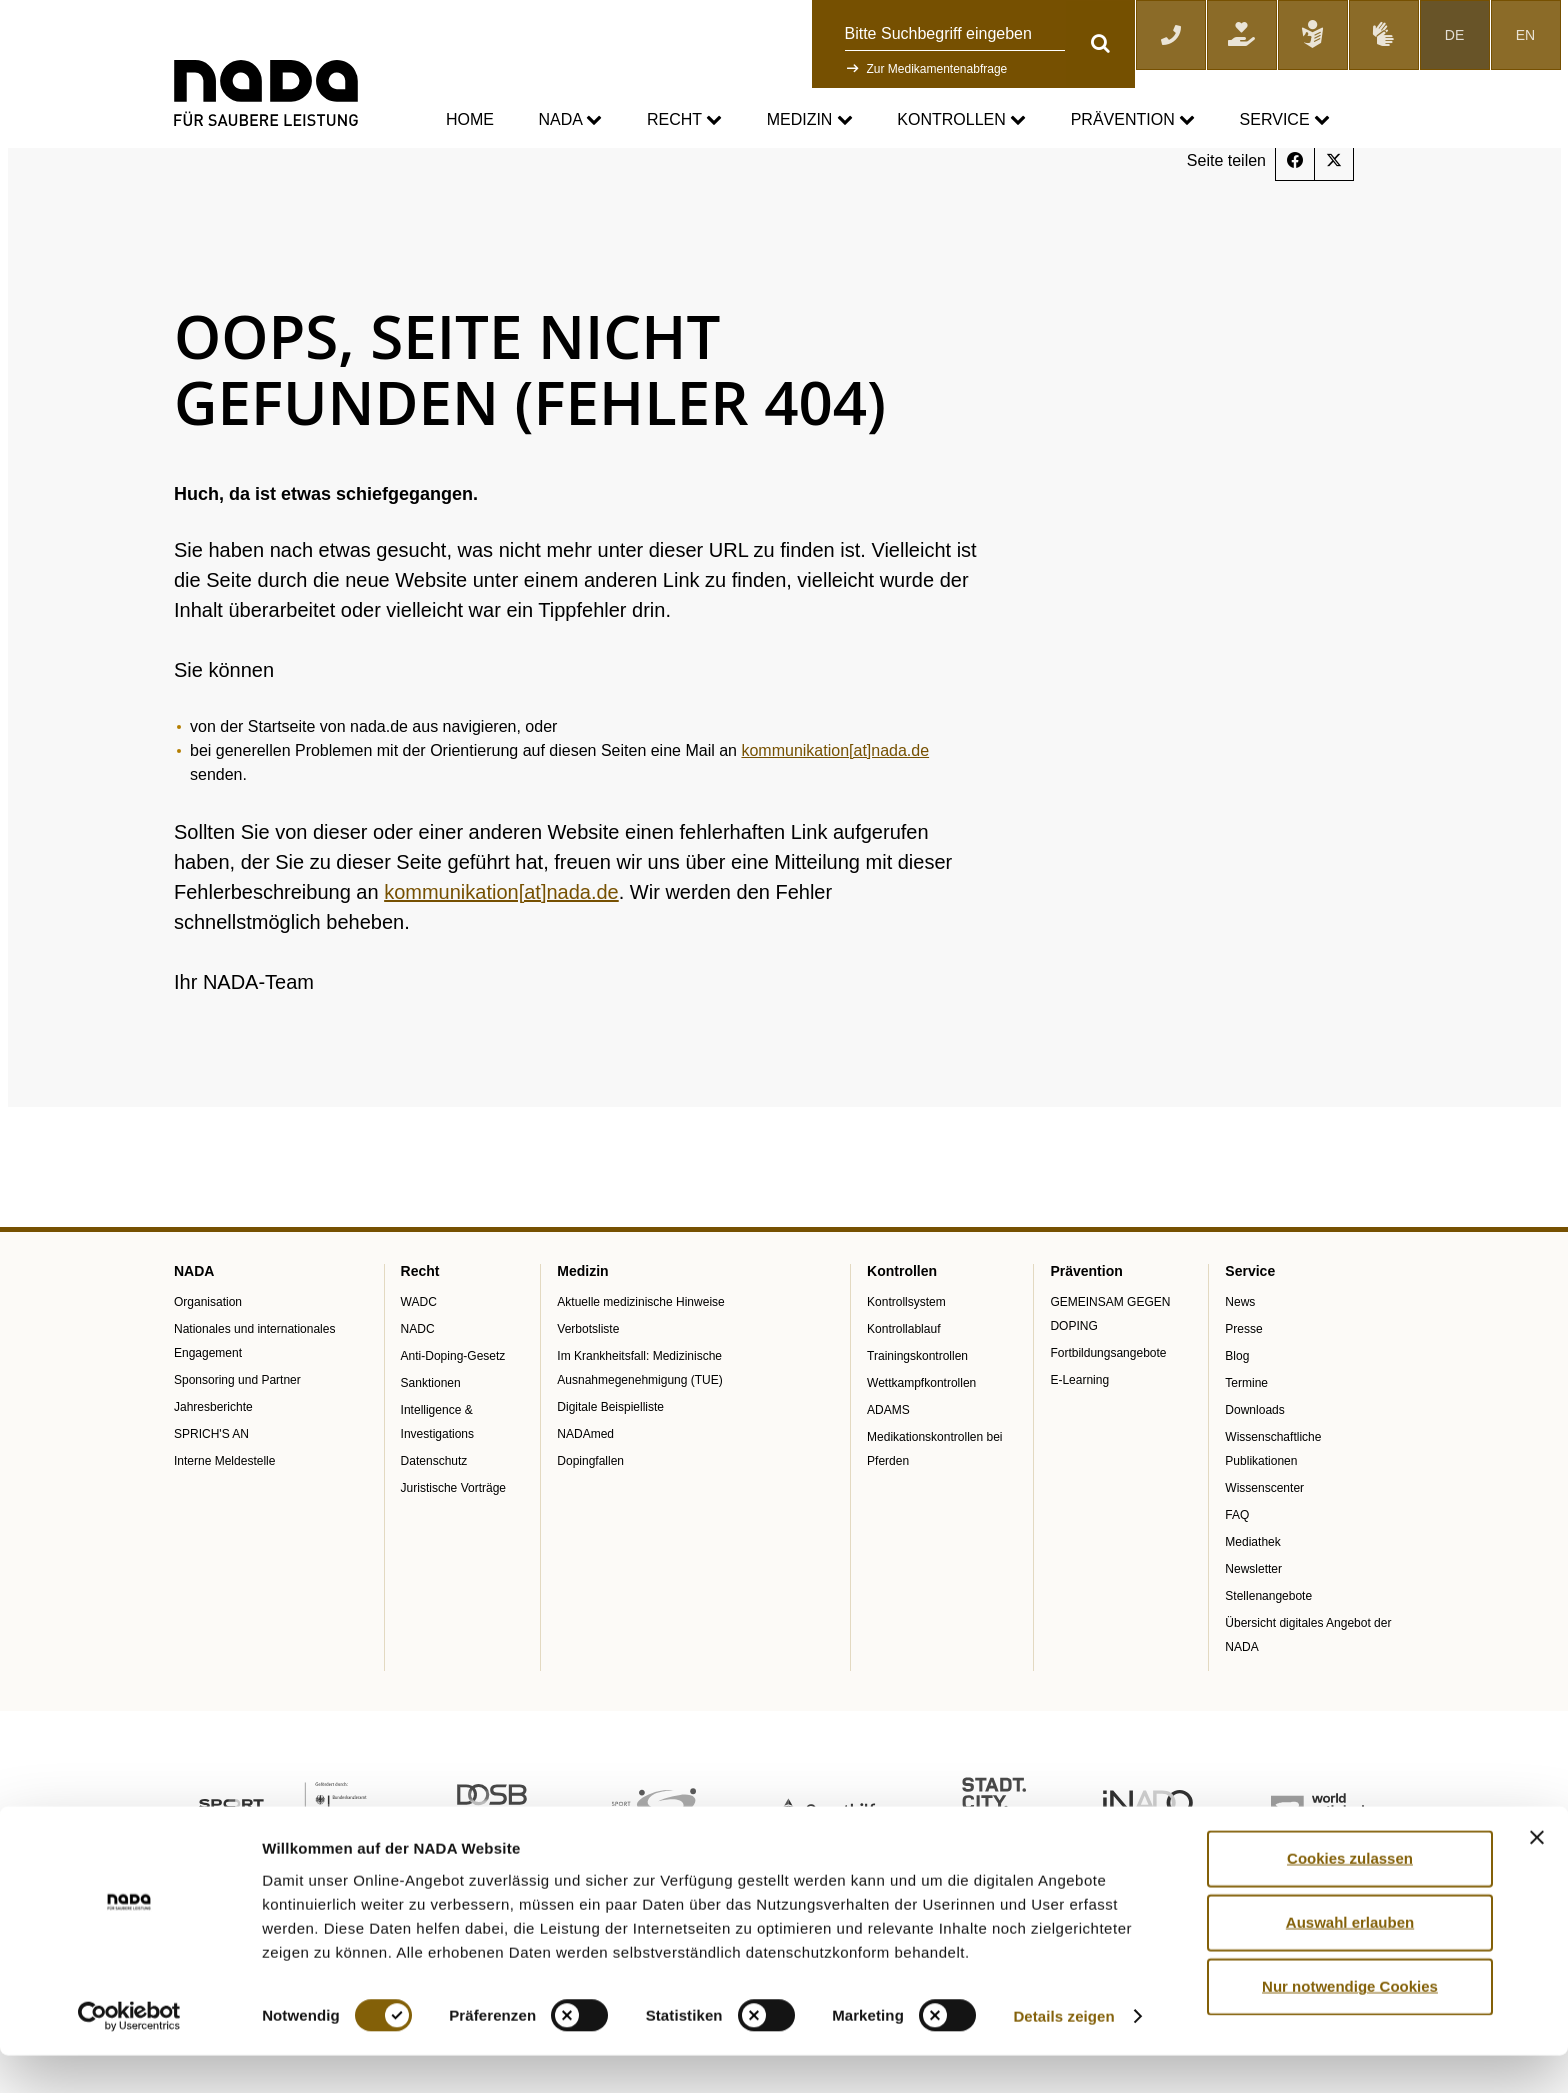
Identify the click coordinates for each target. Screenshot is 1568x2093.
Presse (1243, 1380)
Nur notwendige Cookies (1350, 2023)
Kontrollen (961, 120)
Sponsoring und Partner (237, 1431)
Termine (1246, 1434)
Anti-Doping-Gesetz (453, 1407)
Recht (684, 120)
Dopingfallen (590, 1512)
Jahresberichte (213, 1458)
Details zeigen (1063, 2053)
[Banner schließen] (1537, 1875)
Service (1285, 120)
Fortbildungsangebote (1108, 1404)
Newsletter (1253, 1620)
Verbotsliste (588, 1380)
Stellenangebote (1268, 1647)
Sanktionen (431, 1434)
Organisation (208, 1353)
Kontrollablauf (903, 1380)
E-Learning (1079, 1431)
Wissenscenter (1264, 1539)
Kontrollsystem (906, 1353)
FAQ (1237, 1566)
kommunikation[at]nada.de (835, 801)
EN (1525, 35)
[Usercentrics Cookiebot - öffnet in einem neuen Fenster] (129, 2054)
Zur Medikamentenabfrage (937, 69)
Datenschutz (434, 1512)
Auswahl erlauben (1350, 1959)
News (1240, 1353)
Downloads (1254, 1461)
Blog (1237, 1407)
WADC (419, 1353)
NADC (418, 1380)
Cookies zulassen (1350, 1895)
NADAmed (585, 1485)
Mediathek (1252, 1593)
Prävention (1133, 120)
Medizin (810, 120)
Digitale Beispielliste (610, 1458)
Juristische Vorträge (453, 1539)
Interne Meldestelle (224, 1512)
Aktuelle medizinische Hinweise (640, 1353)
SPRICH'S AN (211, 1485)
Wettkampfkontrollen (921, 1434)
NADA (570, 120)
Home (470, 119)
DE (1454, 35)
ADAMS (888, 1461)
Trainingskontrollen (917, 1407)
